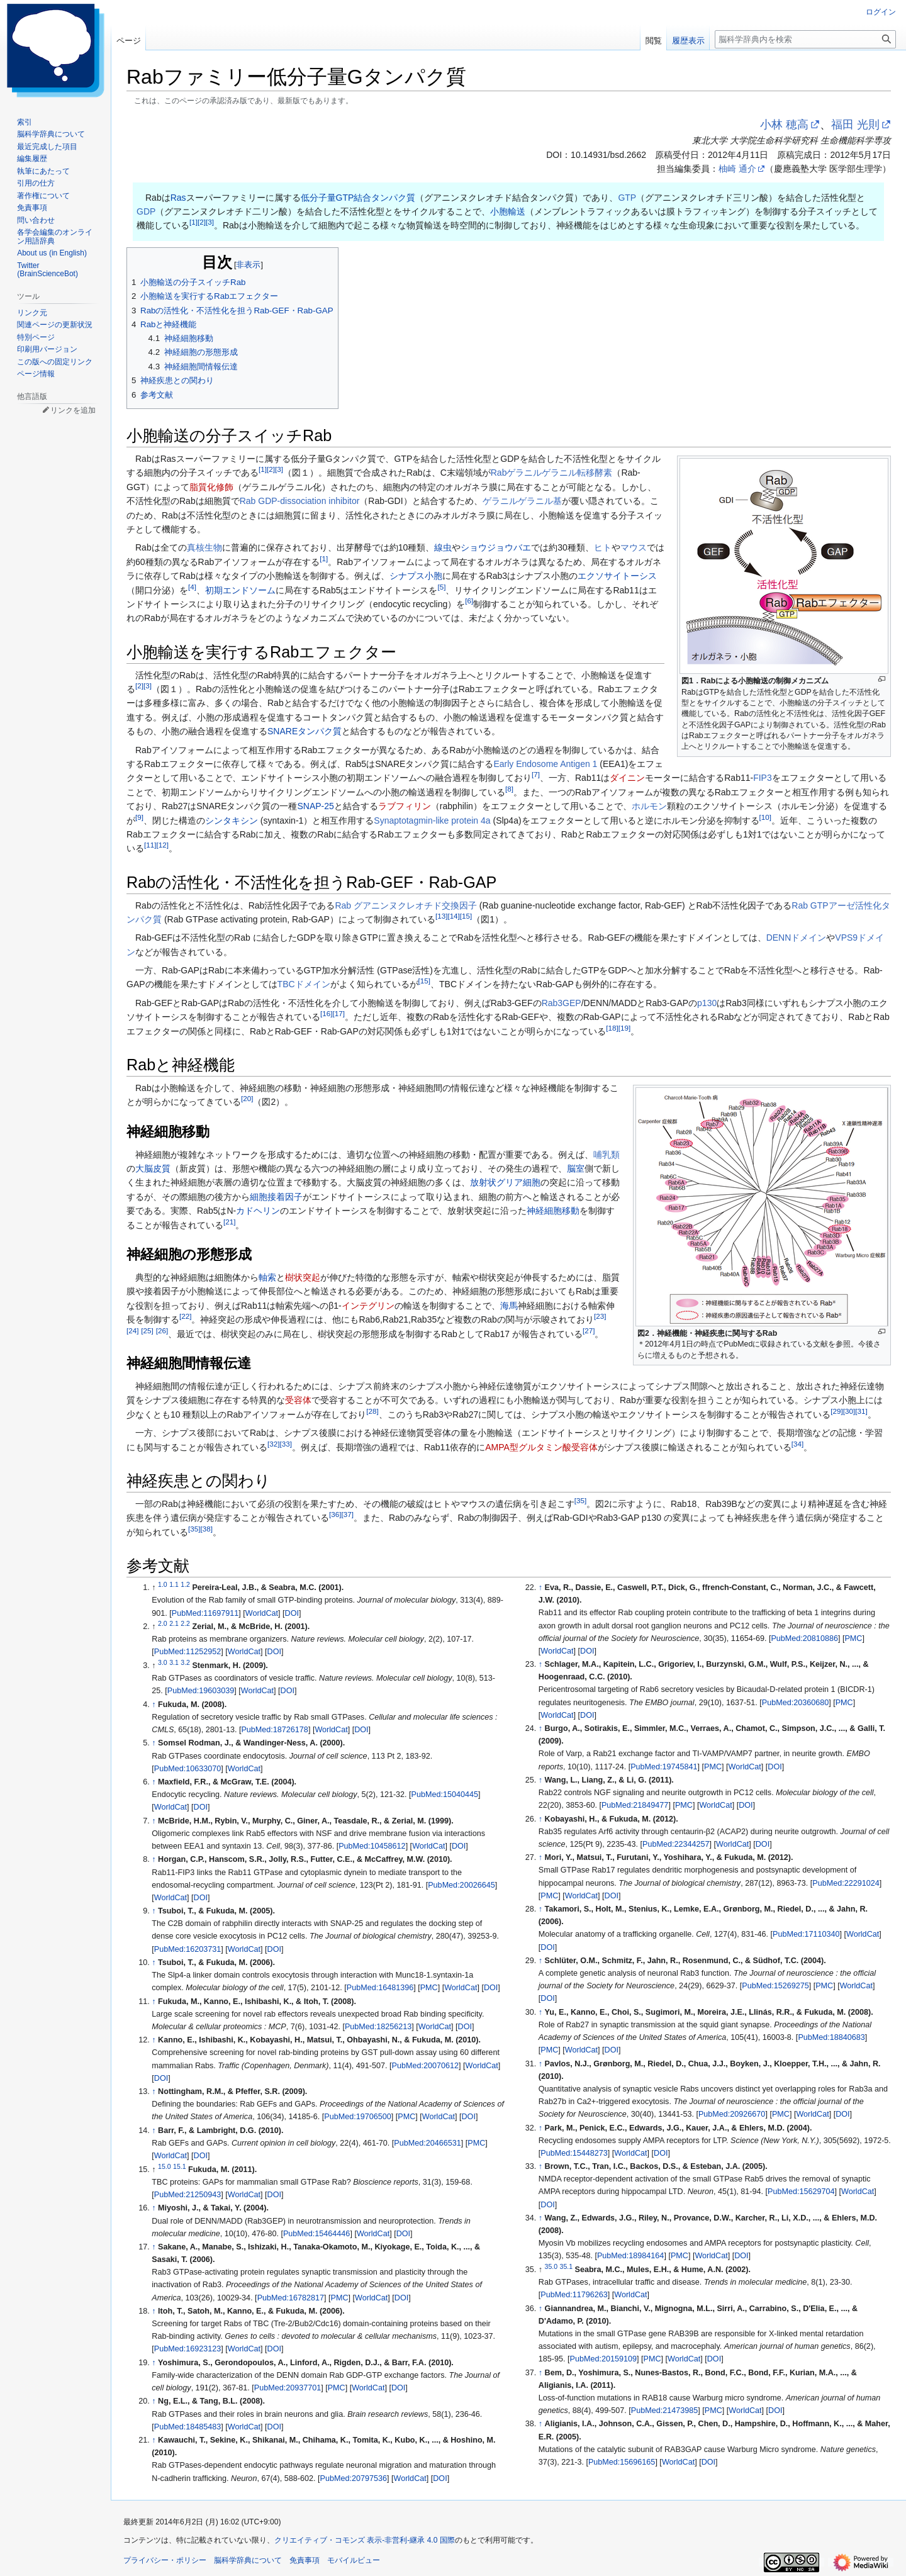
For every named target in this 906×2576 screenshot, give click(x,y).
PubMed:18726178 (274, 1729)
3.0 (162, 1662)
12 (162, 845)
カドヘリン (258, 1211)
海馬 (509, 1306)
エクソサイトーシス (617, 576)
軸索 (267, 1277)
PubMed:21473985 (664, 2410)
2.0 (162, 1623)
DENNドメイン (796, 937)
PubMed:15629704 (801, 2191)
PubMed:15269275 (775, 1985)
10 (765, 817)
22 (185, 1317)
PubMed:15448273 (573, 2153)
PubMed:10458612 (371, 1846)
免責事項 (304, 2560)
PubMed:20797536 (353, 2478)
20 (247, 1099)
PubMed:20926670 (731, 2114)
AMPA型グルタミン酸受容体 (541, 1447)
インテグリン (368, 1306)
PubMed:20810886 (804, 1638)
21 (229, 1222)
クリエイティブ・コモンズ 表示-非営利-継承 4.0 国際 (364, 2540)
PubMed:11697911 (205, 1613)
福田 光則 (855, 124)
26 (162, 1330)
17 (338, 1014)
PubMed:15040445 (444, 1794)
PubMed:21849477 (634, 1805)
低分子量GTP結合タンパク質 (358, 198)
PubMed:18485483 (187, 2426)
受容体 (298, 1400)
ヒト (603, 547)
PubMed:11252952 (187, 1651)
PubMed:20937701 (287, 2387)
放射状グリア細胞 (505, 1182)
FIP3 (762, 778)
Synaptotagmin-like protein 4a (432, 820)
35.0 (551, 2266)
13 (441, 916)
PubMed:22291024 (845, 1883)
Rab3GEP (561, 1003)
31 (861, 1411)
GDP (146, 211)
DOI (292, 1613)
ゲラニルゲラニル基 (522, 501)
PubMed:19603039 (200, 1690)
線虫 (443, 547)
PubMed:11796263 (573, 2294)
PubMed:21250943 (187, 2194)
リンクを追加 (73, 410)
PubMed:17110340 (806, 1934)
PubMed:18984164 (630, 2255)
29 (836, 1411)
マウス (633, 547)
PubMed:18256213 (378, 2026)
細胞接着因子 (276, 1197)
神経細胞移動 (553, 1211)
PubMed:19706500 (357, 2116)
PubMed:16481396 (380, 1987)
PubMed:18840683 (831, 2037)
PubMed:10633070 (187, 1768)
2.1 (174, 1623)
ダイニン (627, 778)
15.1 (179, 2166)
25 (147, 1330)
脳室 (575, 1168)
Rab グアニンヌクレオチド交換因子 (406, 905)
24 (132, 1330)
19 (624, 1028)
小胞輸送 (507, 211)
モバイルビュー (353, 2560)
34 (797, 1444)
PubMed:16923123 (187, 2348)
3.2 (185, 1662)
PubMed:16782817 (290, 2297)
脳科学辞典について (248, 2560)
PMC (429, 1987)
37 (347, 1515)
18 (612, 1028)
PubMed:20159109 (603, 2359)
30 (849, 1411)
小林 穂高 (784, 124)
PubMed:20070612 (425, 2065)
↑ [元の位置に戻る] (153, 1704)
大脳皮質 (153, 1168)
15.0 (164, 2166)
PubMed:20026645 (461, 1885)
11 (150, 845)
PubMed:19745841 (663, 1766)
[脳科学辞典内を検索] (805, 39)
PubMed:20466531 (427, 2143)
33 (285, 1444)
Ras (178, 198)
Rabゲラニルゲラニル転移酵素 (552, 473)
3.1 (174, 1662)
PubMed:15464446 (316, 2233)
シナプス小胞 (415, 576)
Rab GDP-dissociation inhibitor (300, 501)
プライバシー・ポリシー (164, 2560)
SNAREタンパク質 (304, 731)
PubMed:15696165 (621, 2462)
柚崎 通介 (737, 169)
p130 (707, 1003)
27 (589, 1330)
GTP (627, 198)
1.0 (162, 1584)
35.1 (566, 2266)
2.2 (185, 1623)
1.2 (185, 1584)
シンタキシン (231, 820)
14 (453, 916)
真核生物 (204, 547)
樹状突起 (302, 1277)
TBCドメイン (303, 984)
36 (335, 1515)
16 (326, 1014)
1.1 (174, 1584)
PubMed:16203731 (187, 1949)
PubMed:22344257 (675, 1844)
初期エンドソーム (240, 590)
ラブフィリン (404, 806)
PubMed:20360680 (795, 1702)
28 (372, 1411)
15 (466, 916)
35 (580, 1500)
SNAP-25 (316, 806)
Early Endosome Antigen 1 (545, 764)
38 (206, 1529)
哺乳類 (606, 1155)
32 (273, 1444)
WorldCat (261, 1613)
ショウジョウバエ (496, 547)
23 (600, 1317)
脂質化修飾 (211, 487)
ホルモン (649, 806)
